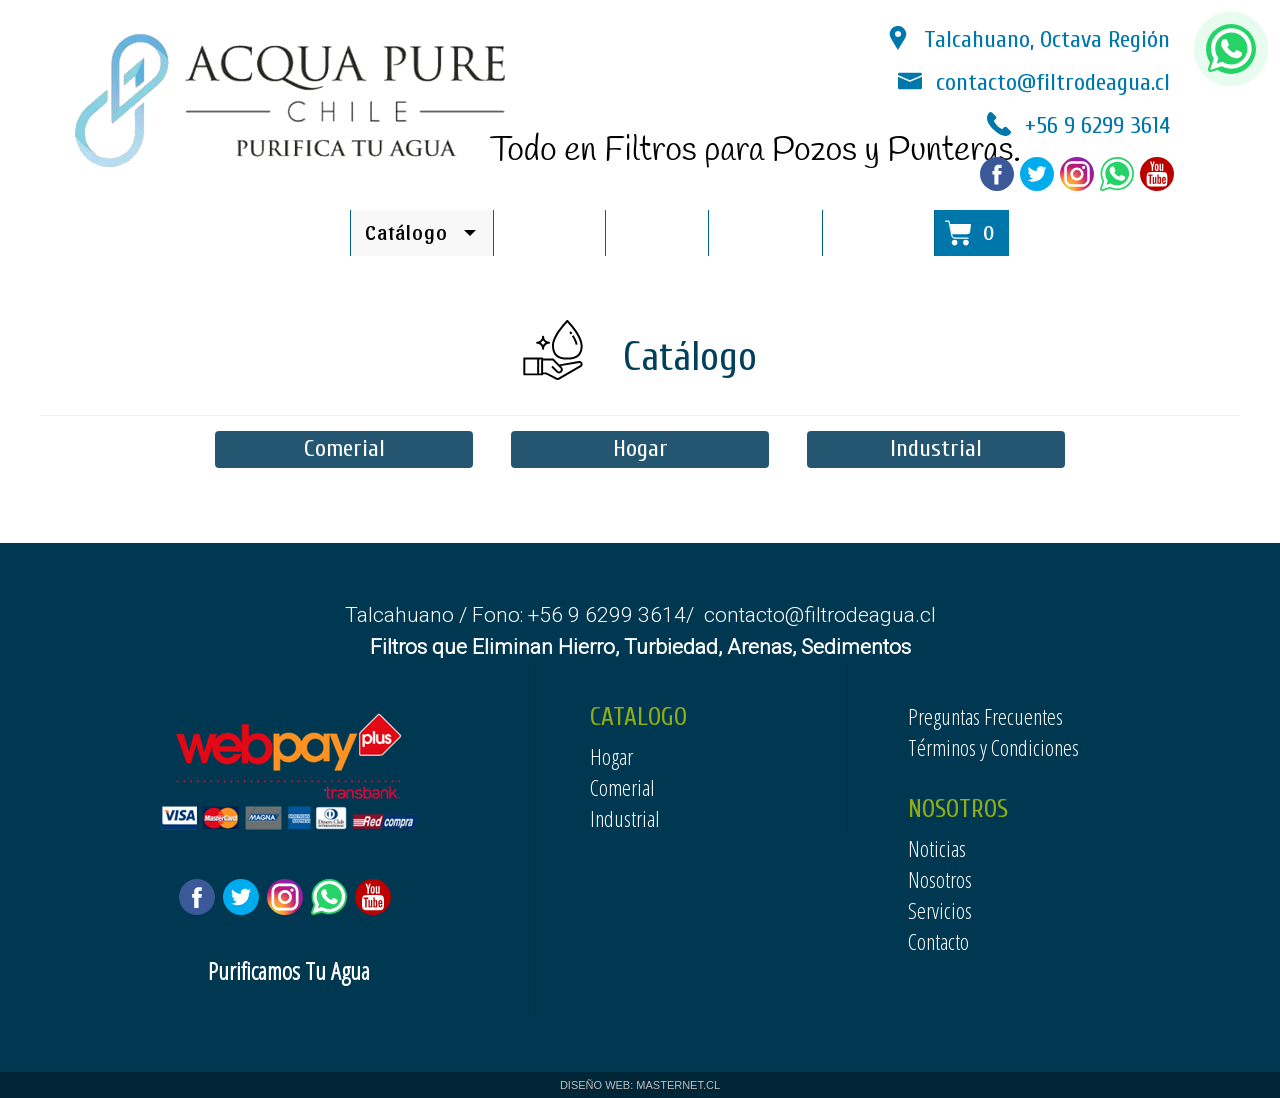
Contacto (938, 941)
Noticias (657, 232)
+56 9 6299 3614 (1097, 125)
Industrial (936, 448)
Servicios (940, 910)
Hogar (640, 448)
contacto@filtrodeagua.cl (1053, 82)
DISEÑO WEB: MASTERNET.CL (640, 1085)
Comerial (344, 448)
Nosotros (940, 879)
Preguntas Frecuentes (985, 716)
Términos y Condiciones (993, 747)
